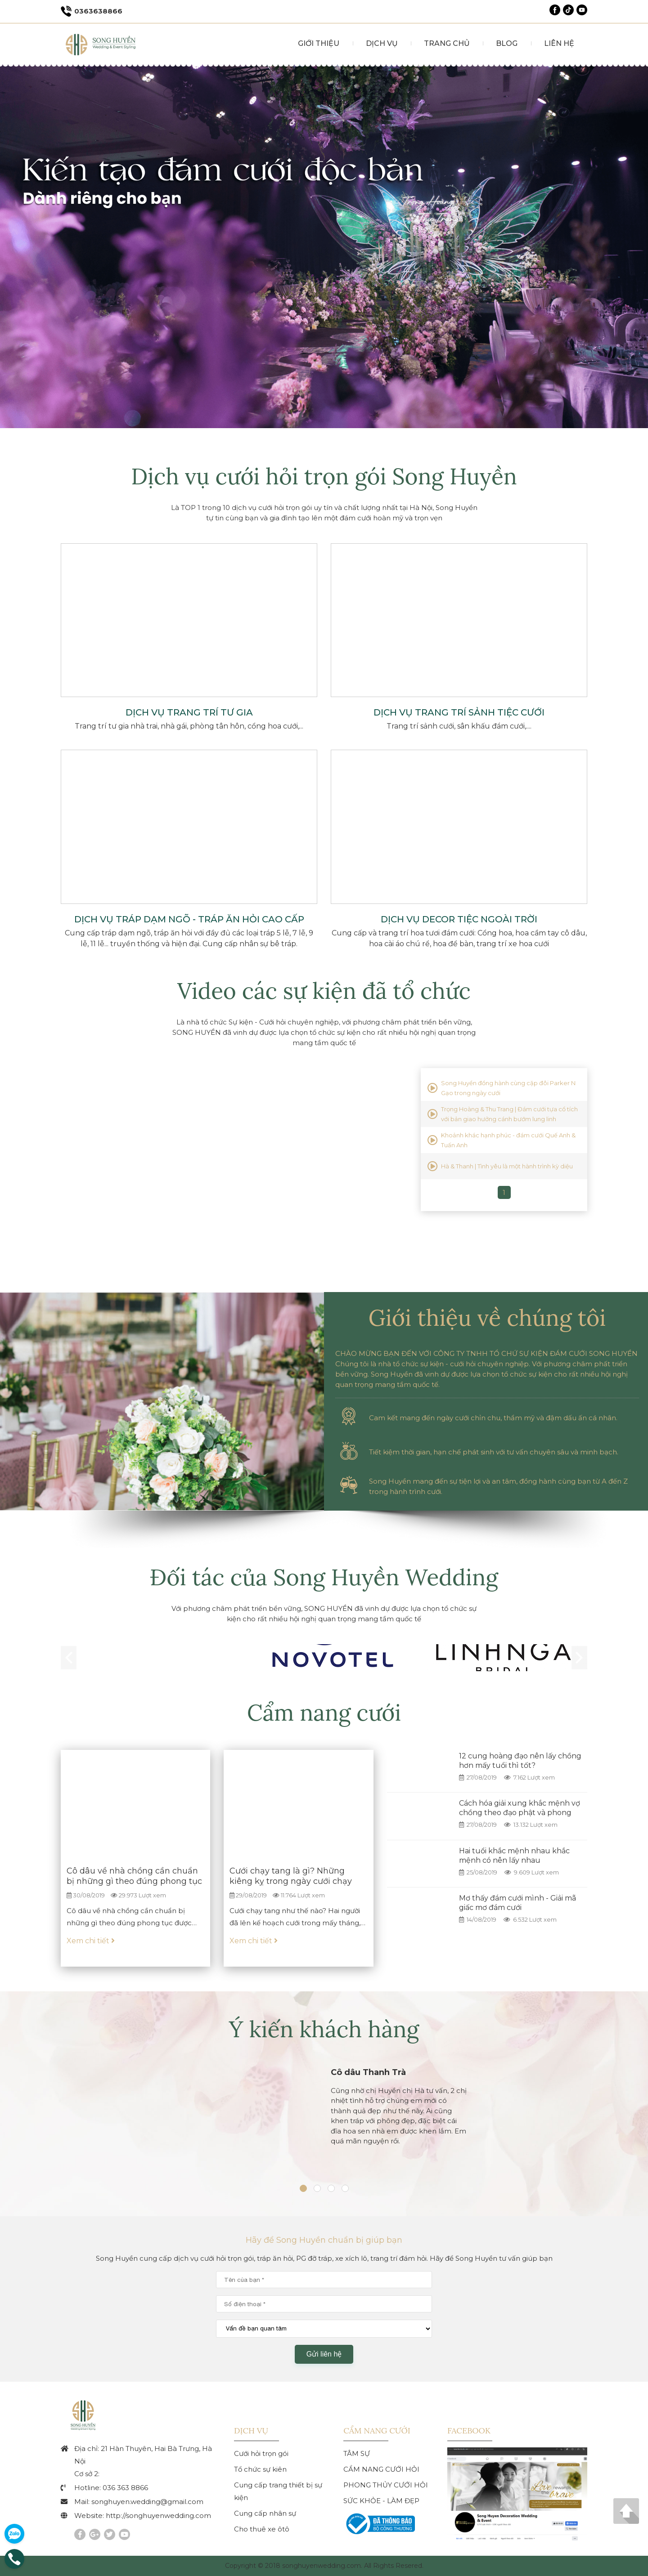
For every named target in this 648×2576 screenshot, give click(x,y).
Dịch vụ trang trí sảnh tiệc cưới (459, 712)
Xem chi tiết (91, 1940)
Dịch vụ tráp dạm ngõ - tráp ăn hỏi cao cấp (189, 919)
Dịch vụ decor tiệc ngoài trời (459, 919)
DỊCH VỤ (379, 43)
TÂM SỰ (356, 2453)
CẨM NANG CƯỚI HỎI (381, 2469)
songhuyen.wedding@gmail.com (147, 2501)
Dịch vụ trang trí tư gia (189, 712)
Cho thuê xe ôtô (261, 2529)
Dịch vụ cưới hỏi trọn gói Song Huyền (324, 476)
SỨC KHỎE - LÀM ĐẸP (381, 2500)
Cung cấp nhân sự (265, 2513)
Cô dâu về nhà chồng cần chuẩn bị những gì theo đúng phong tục (134, 1876)
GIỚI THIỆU (315, 43)
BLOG (506, 43)
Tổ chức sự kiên (260, 2469)
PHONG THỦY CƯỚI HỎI (385, 2485)
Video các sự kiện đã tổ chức (324, 990)
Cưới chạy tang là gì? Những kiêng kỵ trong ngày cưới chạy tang (291, 1881)
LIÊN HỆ (559, 43)
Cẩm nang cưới (324, 1712)
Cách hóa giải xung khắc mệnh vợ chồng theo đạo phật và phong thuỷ (519, 1812)
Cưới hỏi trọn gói (261, 2453)
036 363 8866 (125, 2487)
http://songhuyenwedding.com (158, 2515)
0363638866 (91, 11)
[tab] (303, 2192)
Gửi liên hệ (324, 2354)
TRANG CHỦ (445, 43)
